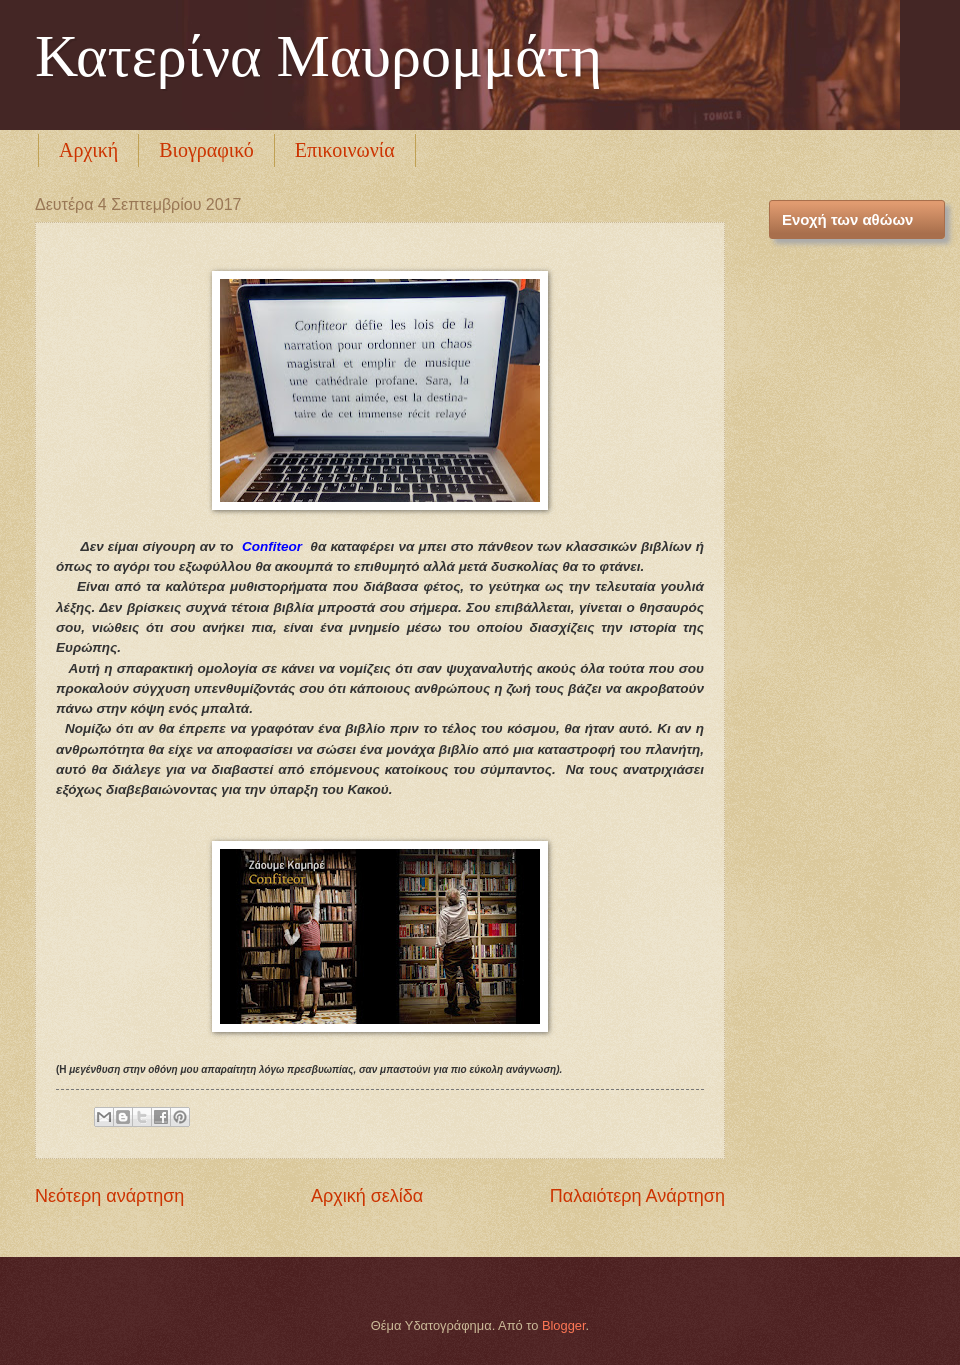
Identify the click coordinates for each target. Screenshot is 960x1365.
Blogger (564, 1325)
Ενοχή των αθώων (847, 219)
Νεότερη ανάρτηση (109, 1196)
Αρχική (88, 150)
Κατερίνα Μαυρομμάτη (318, 56)
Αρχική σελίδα (367, 1196)
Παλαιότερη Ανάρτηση (637, 1196)
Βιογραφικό (206, 150)
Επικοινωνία (345, 150)
